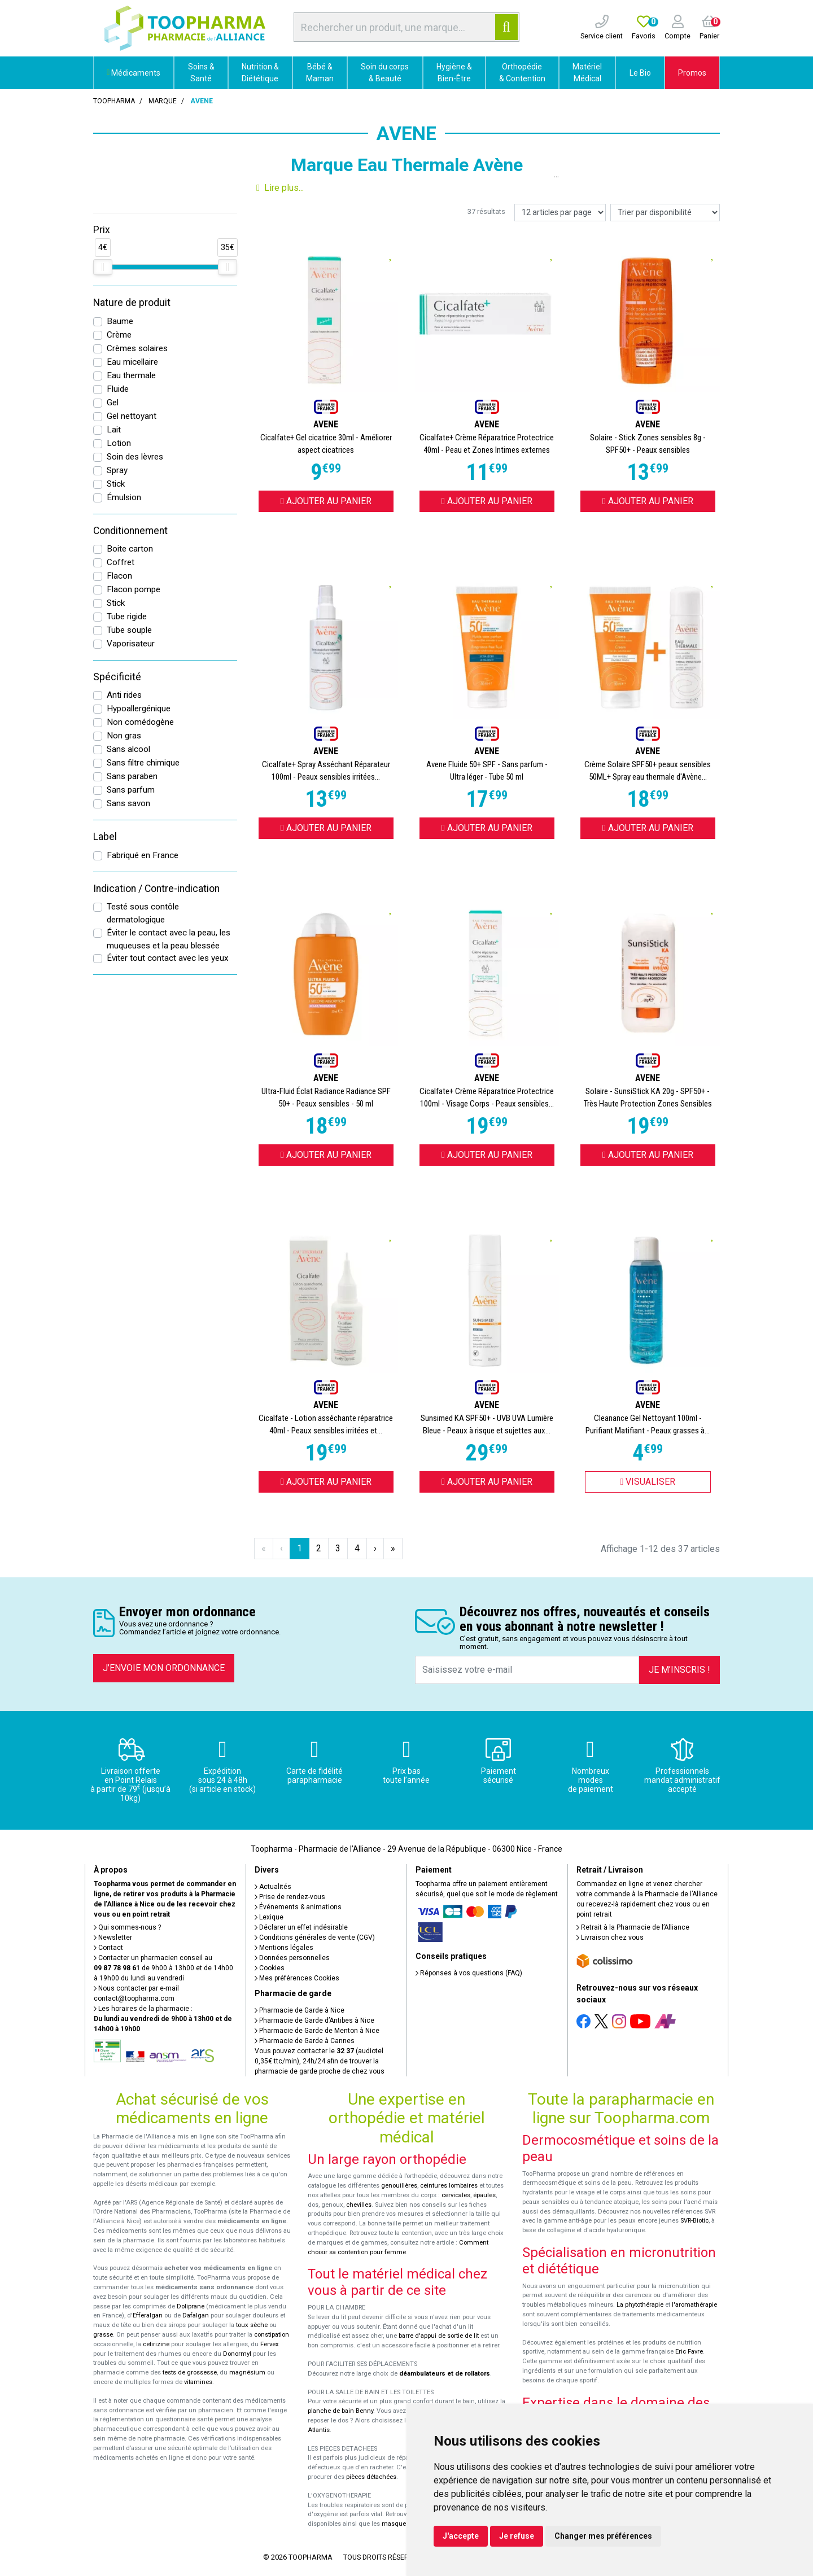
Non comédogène (140, 722)
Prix (101, 229)
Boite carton (130, 549)
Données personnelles (292, 1958)
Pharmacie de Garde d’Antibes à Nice (314, 2020)
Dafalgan (195, 2315)
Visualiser (648, 1481)
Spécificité (117, 677)
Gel (113, 402)
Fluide (118, 389)
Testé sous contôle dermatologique (143, 913)
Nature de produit (132, 302)
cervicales (456, 2195)
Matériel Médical (587, 72)
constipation (271, 2334)
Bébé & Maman (320, 72)
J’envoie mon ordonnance (164, 1668)
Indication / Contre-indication (156, 888)
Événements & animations (298, 1907)
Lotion (119, 443)
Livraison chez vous (610, 1937)
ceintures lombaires (449, 2185)
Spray (117, 470)
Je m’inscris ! (679, 1669)
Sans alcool (128, 749)
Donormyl (237, 2354)
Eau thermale (131, 375)
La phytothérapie (640, 2304)
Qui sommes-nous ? (127, 1927)
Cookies (270, 1968)
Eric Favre (689, 2351)
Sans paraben (132, 776)
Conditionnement (130, 530)
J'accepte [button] (461, 2535)
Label (105, 836)
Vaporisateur (131, 643)
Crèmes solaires (137, 348)
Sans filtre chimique (143, 763)
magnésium (247, 2372)
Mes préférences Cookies (297, 1978)
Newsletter (113, 1937)
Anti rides (124, 695)
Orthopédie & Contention (522, 72)
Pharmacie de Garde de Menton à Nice (317, 2031)
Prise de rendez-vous (290, 1897)
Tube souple (129, 630)
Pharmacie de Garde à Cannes (305, 2041)
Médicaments (133, 72)
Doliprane (190, 2306)
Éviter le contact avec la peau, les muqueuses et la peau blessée (168, 939)
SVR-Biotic (694, 2220)
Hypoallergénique (139, 708)
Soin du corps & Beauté (385, 72)
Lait (114, 430)
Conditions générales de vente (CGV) (315, 1937)
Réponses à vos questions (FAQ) (469, 1973)
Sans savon (128, 803)
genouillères (399, 2185)
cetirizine (156, 2344)
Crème (119, 335)
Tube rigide (127, 616)
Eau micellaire (132, 362)
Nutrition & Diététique (260, 72)
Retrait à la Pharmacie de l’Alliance (632, 1927)
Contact (108, 1948)
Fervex (269, 2344)
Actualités (273, 1887)
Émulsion (124, 497)
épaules (484, 2195)
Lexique (269, 1917)
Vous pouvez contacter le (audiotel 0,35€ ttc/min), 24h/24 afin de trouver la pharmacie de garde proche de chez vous (319, 2061)
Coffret (120, 562)
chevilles (358, 2204)
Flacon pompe (133, 589)
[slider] (102, 267)
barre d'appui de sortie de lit (439, 2335)
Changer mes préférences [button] (603, 2535)
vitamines (198, 2382)
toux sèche (252, 2325)
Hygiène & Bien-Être (454, 72)
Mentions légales (284, 1948)
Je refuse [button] (516, 2535)
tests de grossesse (190, 2372)
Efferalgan (148, 2315)
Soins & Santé (201, 72)
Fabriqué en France (142, 855)
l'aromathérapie (694, 2304)
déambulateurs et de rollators (444, 2373)
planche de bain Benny (340, 2411)
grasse (103, 2334)
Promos (692, 72)
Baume (120, 321)
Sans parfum (131, 790)
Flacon (119, 576)
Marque (162, 101)
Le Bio (640, 72)
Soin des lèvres (135, 457)
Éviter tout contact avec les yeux (168, 958)
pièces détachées (371, 2477)
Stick (116, 484)
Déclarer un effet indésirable (301, 1927)
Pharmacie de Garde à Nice (299, 2010)
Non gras (124, 736)
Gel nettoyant (131, 416)
